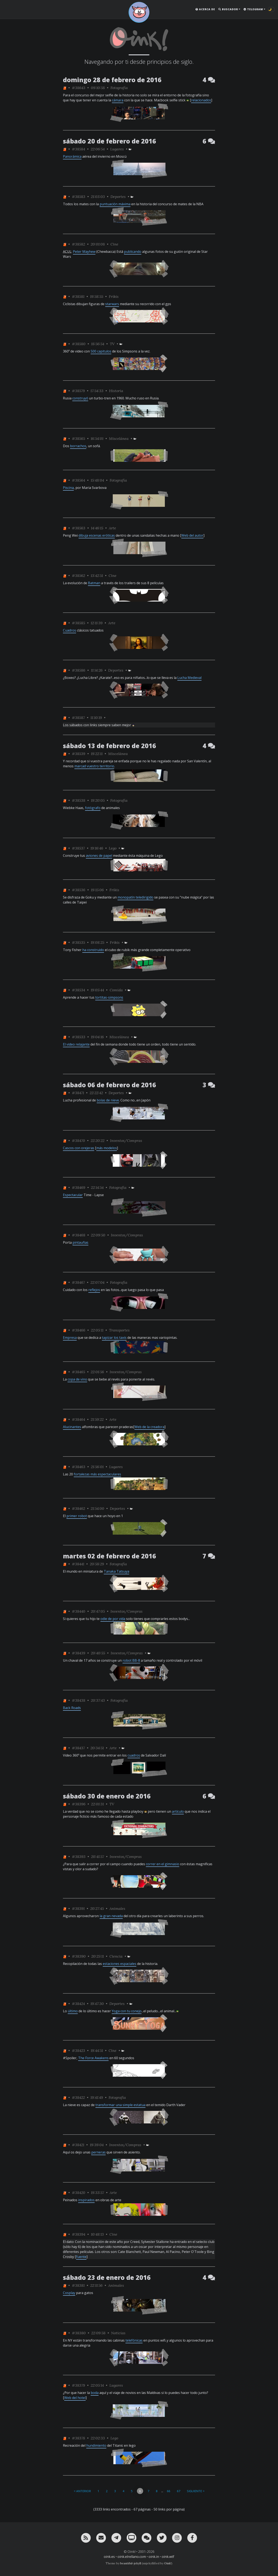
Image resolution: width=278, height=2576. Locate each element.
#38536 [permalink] (78, 889)
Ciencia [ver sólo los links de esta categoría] (116, 1956)
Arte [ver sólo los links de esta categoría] (112, 528)
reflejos (94, 1289)
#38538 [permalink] (78, 800)
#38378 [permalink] (78, 2438)
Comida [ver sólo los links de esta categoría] (116, 990)
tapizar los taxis (114, 1337)
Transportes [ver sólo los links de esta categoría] (119, 1330)
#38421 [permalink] (78, 2144)
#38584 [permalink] (78, 149)
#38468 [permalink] (78, 1235)
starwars (112, 304)
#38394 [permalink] (78, 2234)
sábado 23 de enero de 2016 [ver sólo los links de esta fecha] (107, 2277)
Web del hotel (75, 2397)
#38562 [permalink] (78, 575)
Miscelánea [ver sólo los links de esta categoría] (119, 438)
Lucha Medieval (189, 677)
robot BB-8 (131, 1660)
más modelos (106, 1148)
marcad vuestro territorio (94, 766)
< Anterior (82, 2491)
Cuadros (69, 630)
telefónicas (134, 2340)
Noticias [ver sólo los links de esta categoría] (118, 2333)
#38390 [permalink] (79, 1956)
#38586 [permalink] (78, 670)
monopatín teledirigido (135, 897)
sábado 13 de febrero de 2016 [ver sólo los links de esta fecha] (109, 745)
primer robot (76, 1516)
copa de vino (77, 1379)
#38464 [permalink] (78, 1419)
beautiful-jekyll (130, 2563)
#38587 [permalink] (78, 717)
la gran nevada (111, 1916)
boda (95, 2392)
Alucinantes (72, 1427)
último (73, 2011)
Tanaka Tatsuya (116, 1571)
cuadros (134, 1755)
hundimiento (96, 2445)
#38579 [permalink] (78, 390)
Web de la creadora (149, 1427)
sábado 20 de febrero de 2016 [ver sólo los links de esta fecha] (109, 141)
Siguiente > (195, 2491)
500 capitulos (101, 351)
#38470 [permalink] (78, 1140)
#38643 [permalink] (78, 87)
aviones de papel (99, 855)
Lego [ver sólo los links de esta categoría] (112, 848)
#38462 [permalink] (78, 1508)
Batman (94, 583)
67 (178, 2491)
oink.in (154, 2556)
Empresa (70, 1337)
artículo (178, 1811)
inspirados (86, 2200)
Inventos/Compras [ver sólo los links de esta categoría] (126, 1140)
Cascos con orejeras (78, 1148)
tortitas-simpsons (109, 997)
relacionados (201, 100)
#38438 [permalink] (78, 1700)
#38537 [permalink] (78, 848)
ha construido (93, 950)
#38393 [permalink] (78, 1856)
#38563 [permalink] (78, 528)
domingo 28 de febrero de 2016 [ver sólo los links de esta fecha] (112, 79)
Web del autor (192, 535)
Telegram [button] (253, 9)
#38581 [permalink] (78, 296)
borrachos (78, 446)
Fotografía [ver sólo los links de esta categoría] (119, 87)
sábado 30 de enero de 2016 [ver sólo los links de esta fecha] (107, 1796)
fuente (81, 2256)
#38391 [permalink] (78, 1908)
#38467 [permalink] (78, 1282)
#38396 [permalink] (78, 1804)
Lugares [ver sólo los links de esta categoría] (117, 149)
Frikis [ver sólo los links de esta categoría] (114, 296)
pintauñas (80, 1242)
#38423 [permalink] (78, 2050)
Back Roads (72, 1707)
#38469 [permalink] (78, 1187)
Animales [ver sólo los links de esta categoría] (117, 1908)
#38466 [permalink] (78, 1330)
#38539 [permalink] (78, 753)
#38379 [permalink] (78, 2385)
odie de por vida (112, 1618)
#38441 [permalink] (78, 1564)
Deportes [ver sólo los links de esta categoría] (118, 196)
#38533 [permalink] (78, 1036)
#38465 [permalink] (78, 1371)
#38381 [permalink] (78, 2285)
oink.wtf (168, 2556)
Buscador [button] (228, 9)
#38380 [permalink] (79, 2333)
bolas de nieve (108, 1100)
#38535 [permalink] (78, 942)
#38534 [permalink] (78, 990)
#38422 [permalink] (78, 2097)
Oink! (167, 2563)
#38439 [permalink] (78, 1653)
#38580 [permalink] (78, 343)
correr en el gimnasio (162, 1864)
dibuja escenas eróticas (97, 535)
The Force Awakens (93, 2058)
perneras (98, 2152)
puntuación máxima (115, 204)
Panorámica (72, 156)
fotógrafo (92, 807)
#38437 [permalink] (78, 1747)
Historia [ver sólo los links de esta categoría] (116, 390)
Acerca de (205, 9)
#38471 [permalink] (78, 1092)
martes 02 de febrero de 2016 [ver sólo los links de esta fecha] (109, 1556)
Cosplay (69, 2292)
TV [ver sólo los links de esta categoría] (112, 343)
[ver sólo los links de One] (64, 87)
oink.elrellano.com (132, 2556)
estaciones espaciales (119, 1963)
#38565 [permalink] (78, 438)
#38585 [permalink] (78, 622)
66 (168, 2491)
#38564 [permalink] (78, 480)
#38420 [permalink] (78, 2192)
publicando (132, 251)
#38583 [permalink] (78, 196)
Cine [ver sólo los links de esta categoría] (114, 244)
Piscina (68, 487)
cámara (117, 100)
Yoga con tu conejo (127, 2011)
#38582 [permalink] (78, 244)
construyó (80, 398)
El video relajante (76, 1044)
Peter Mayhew (84, 251)
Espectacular (73, 1195)
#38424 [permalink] (78, 2003)
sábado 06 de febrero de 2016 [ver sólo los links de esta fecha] (109, 1084)
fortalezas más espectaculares (97, 1474)
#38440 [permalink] (78, 1611)
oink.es (109, 2556)
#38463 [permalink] (78, 1466)
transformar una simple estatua (120, 2105)
